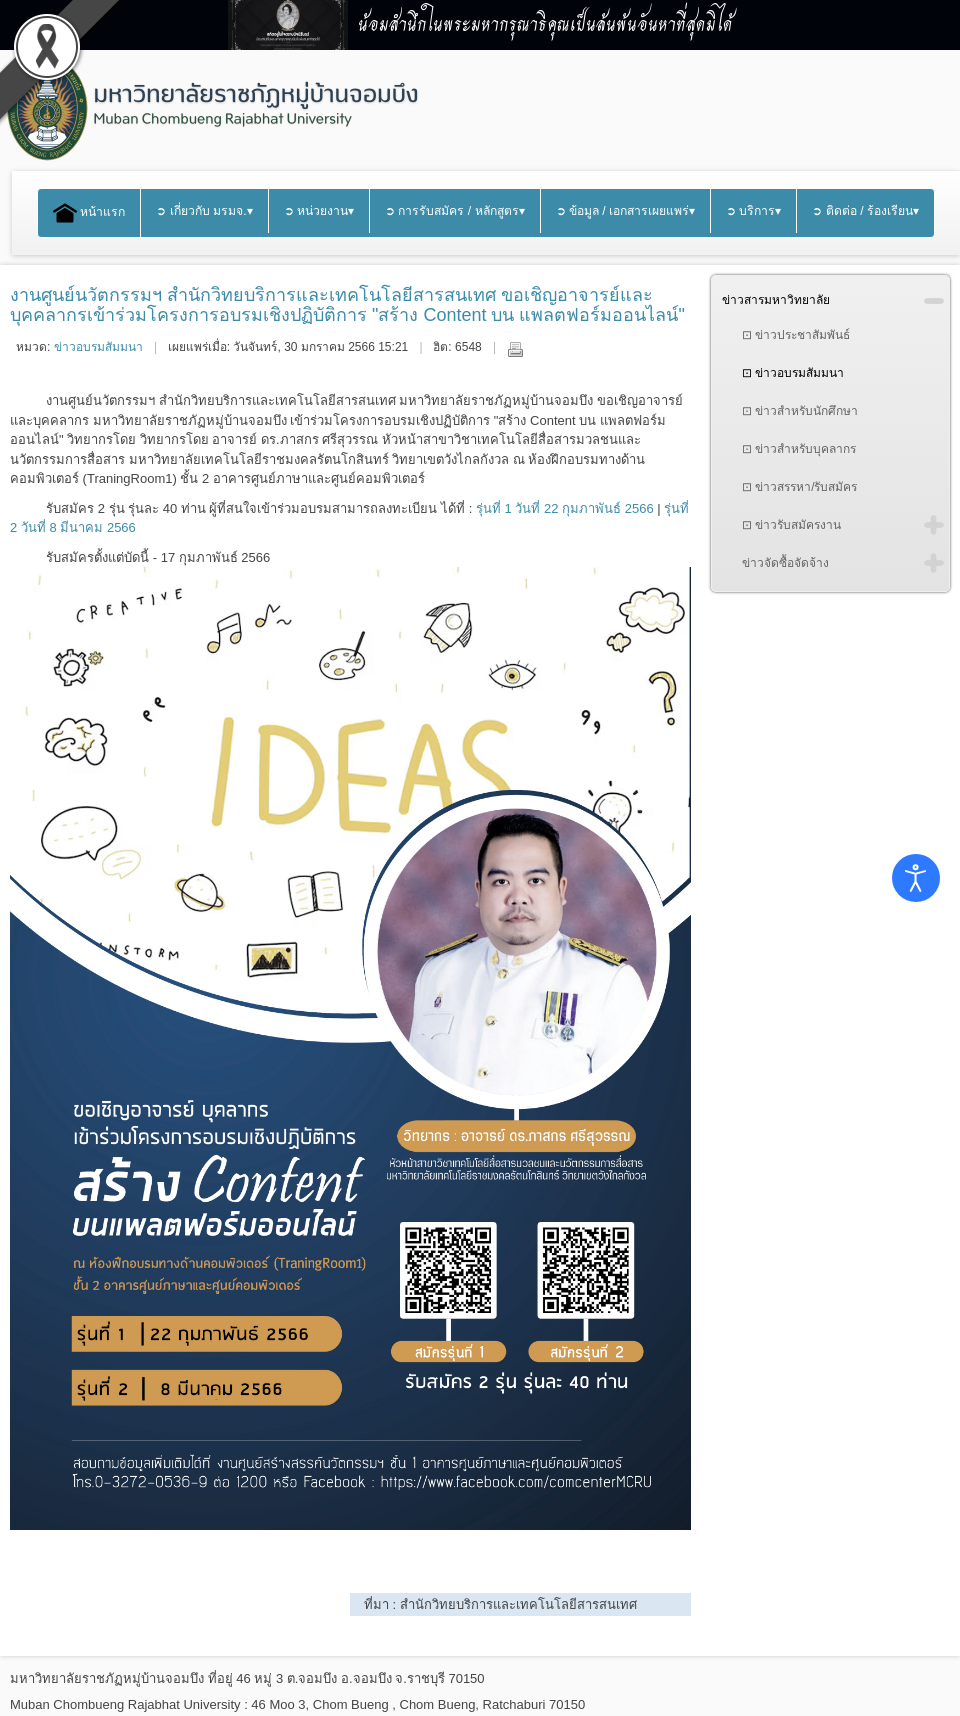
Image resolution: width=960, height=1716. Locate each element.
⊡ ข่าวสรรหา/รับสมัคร (800, 487)
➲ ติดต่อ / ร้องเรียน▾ (865, 211)
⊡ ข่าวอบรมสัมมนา (793, 373)
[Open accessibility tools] (916, 878)
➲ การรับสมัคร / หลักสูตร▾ (455, 211)
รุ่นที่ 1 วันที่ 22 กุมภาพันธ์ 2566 (565, 508)
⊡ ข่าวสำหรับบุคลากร (799, 449)
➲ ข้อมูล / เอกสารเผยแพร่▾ (626, 211)
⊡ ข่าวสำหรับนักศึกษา (800, 411)
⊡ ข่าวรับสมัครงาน (791, 525)
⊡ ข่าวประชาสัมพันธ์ (796, 335)
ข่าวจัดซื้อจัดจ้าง (785, 563)
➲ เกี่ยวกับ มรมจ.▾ (204, 211)
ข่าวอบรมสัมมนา (98, 347)
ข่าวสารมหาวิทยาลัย (776, 300)
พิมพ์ (515, 349)
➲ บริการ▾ (753, 211)
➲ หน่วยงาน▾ (319, 211)
